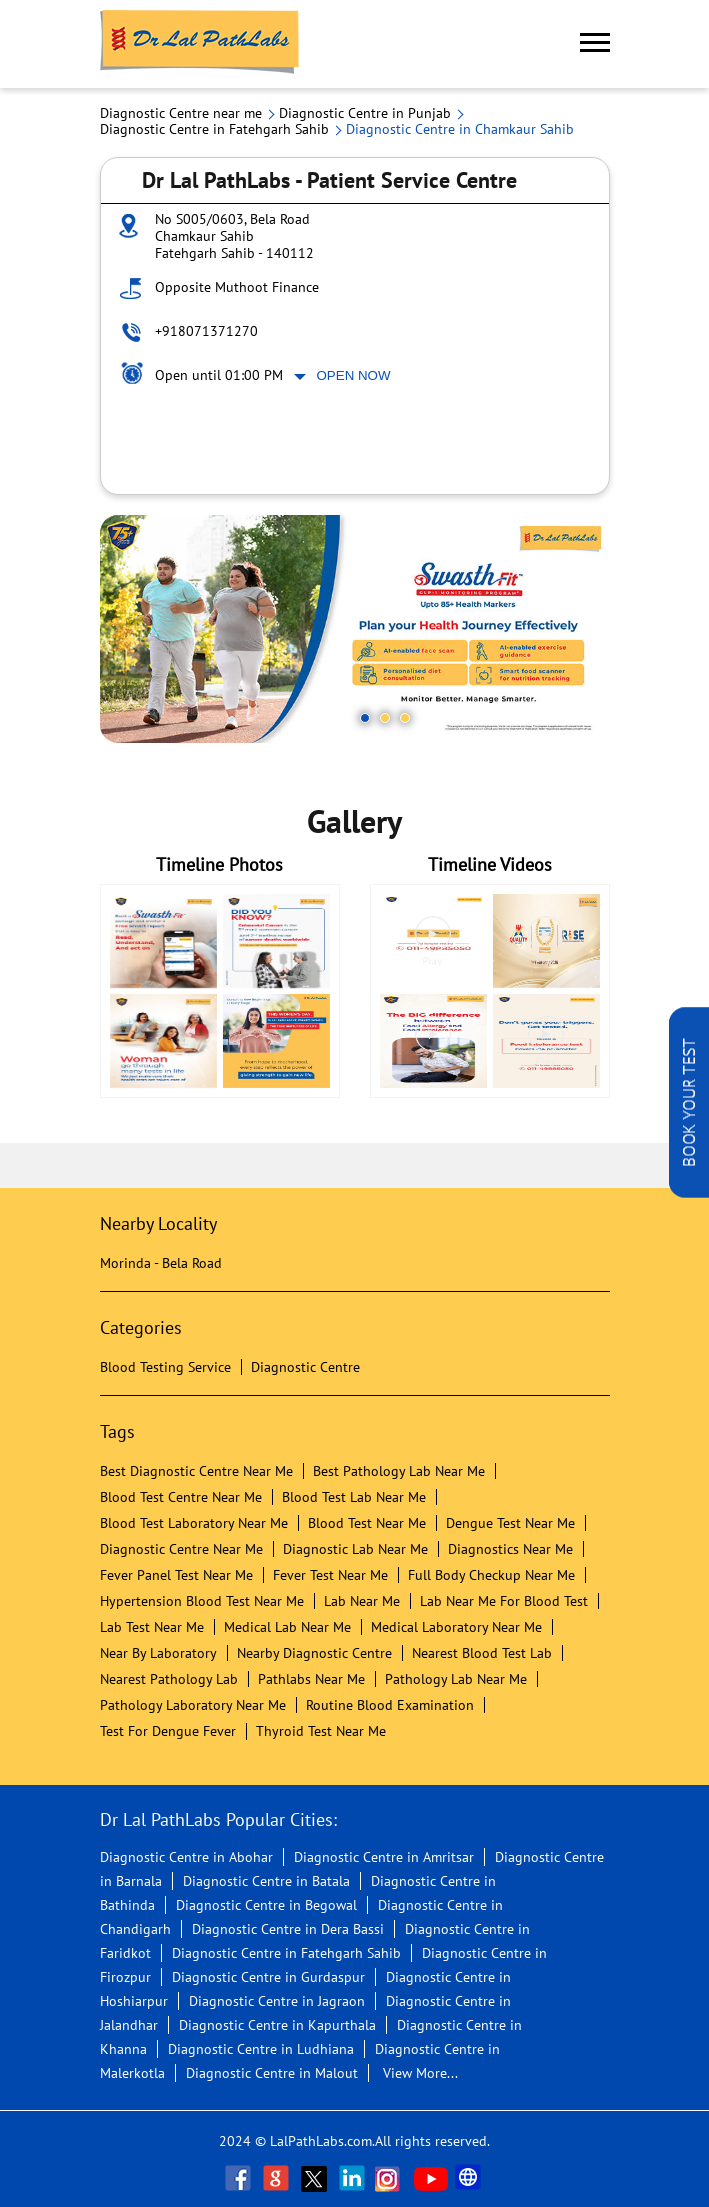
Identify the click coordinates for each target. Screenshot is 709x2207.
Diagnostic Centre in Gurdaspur (268, 1977)
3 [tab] (405, 718)
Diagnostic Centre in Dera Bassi (288, 1929)
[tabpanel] (355, 629)
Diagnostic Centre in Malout (272, 2073)
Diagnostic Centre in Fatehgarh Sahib (286, 1953)
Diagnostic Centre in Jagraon (277, 2001)
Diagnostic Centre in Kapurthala (277, 2025)
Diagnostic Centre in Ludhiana (261, 2049)
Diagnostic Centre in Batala (266, 1881)
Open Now (354, 375)
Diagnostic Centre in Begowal (266, 1905)
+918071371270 (206, 331)
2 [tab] (385, 718)
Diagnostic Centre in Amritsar (384, 1857)
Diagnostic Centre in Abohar (186, 1857)
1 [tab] (365, 718)
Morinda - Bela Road (161, 1263)
